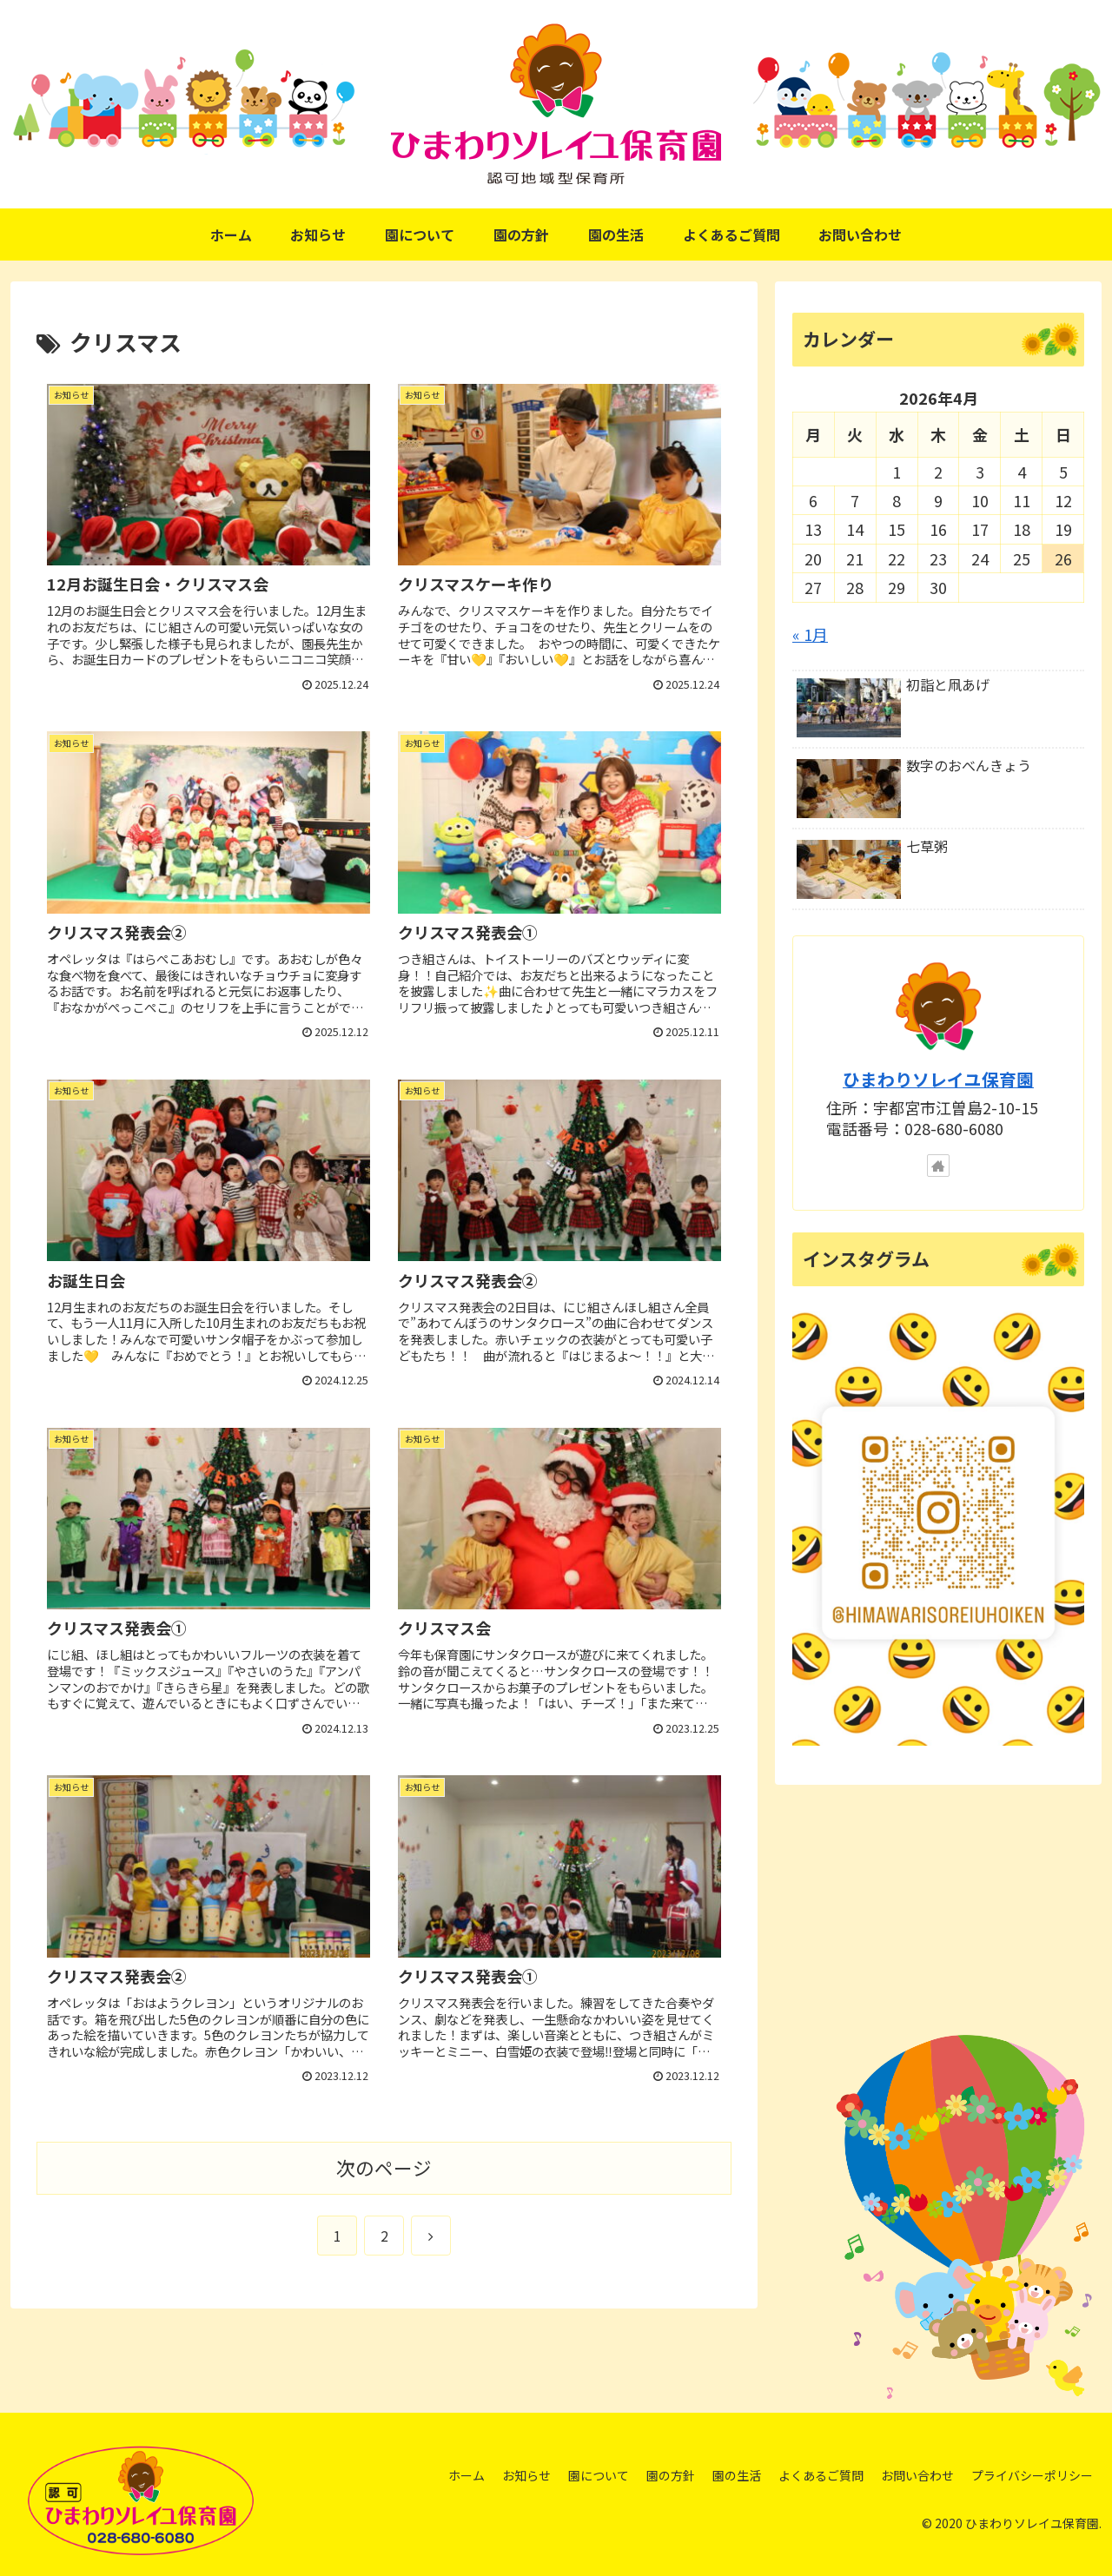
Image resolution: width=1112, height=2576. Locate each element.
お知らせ (526, 2475)
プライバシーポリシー (1032, 2475)
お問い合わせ (917, 2475)
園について (598, 2475)
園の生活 (736, 2475)
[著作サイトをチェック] (938, 1165)
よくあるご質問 (821, 2475)
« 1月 (810, 634)
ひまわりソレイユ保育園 (938, 1079)
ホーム (466, 2475)
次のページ (384, 2167)
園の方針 (670, 2475)
